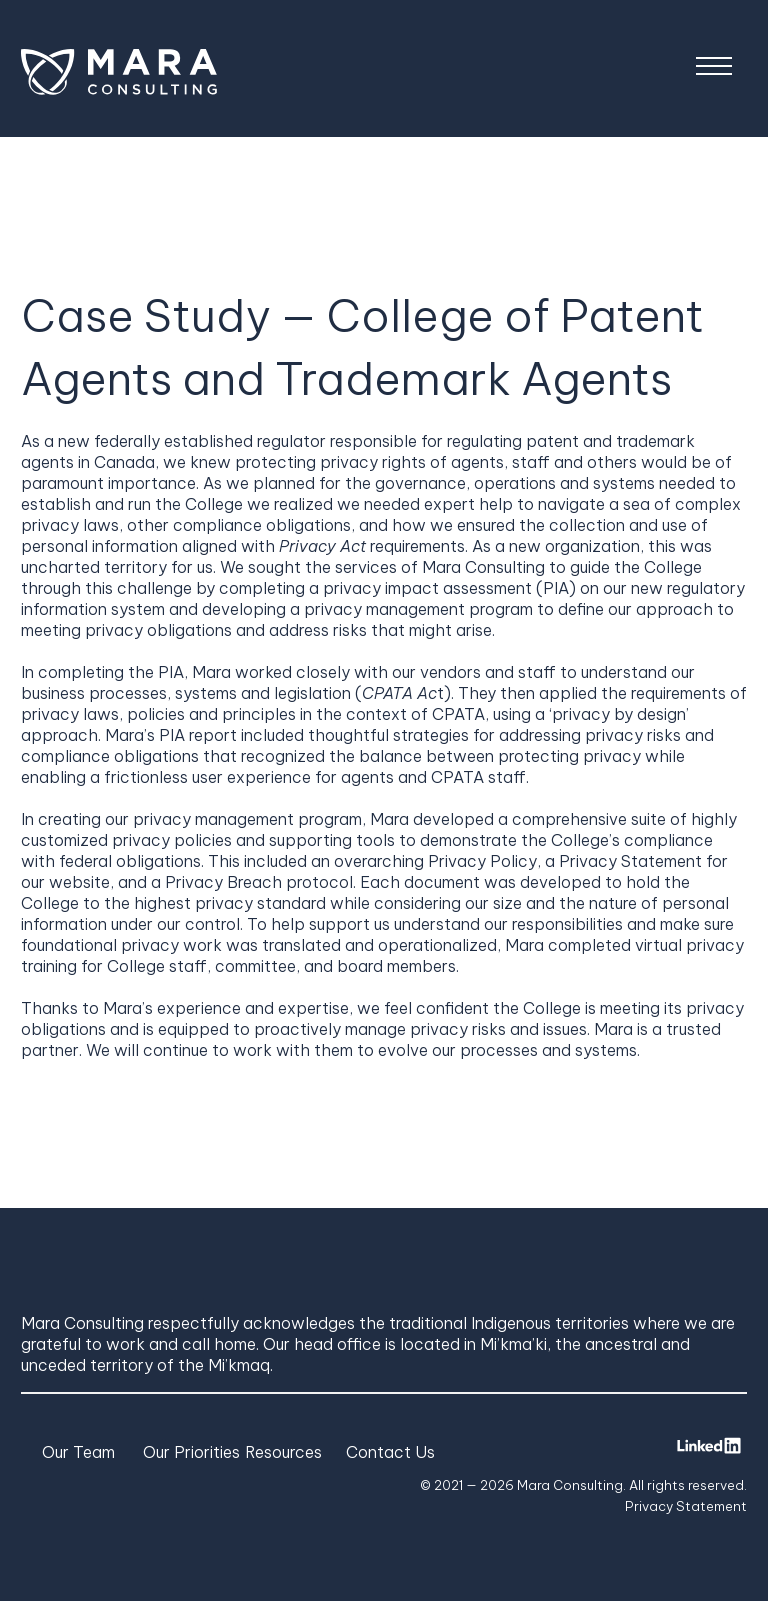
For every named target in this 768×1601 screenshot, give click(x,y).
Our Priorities (191, 1452)
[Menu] (714, 68)
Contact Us (390, 1452)
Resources (283, 1452)
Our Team (78, 1452)
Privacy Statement (686, 1506)
